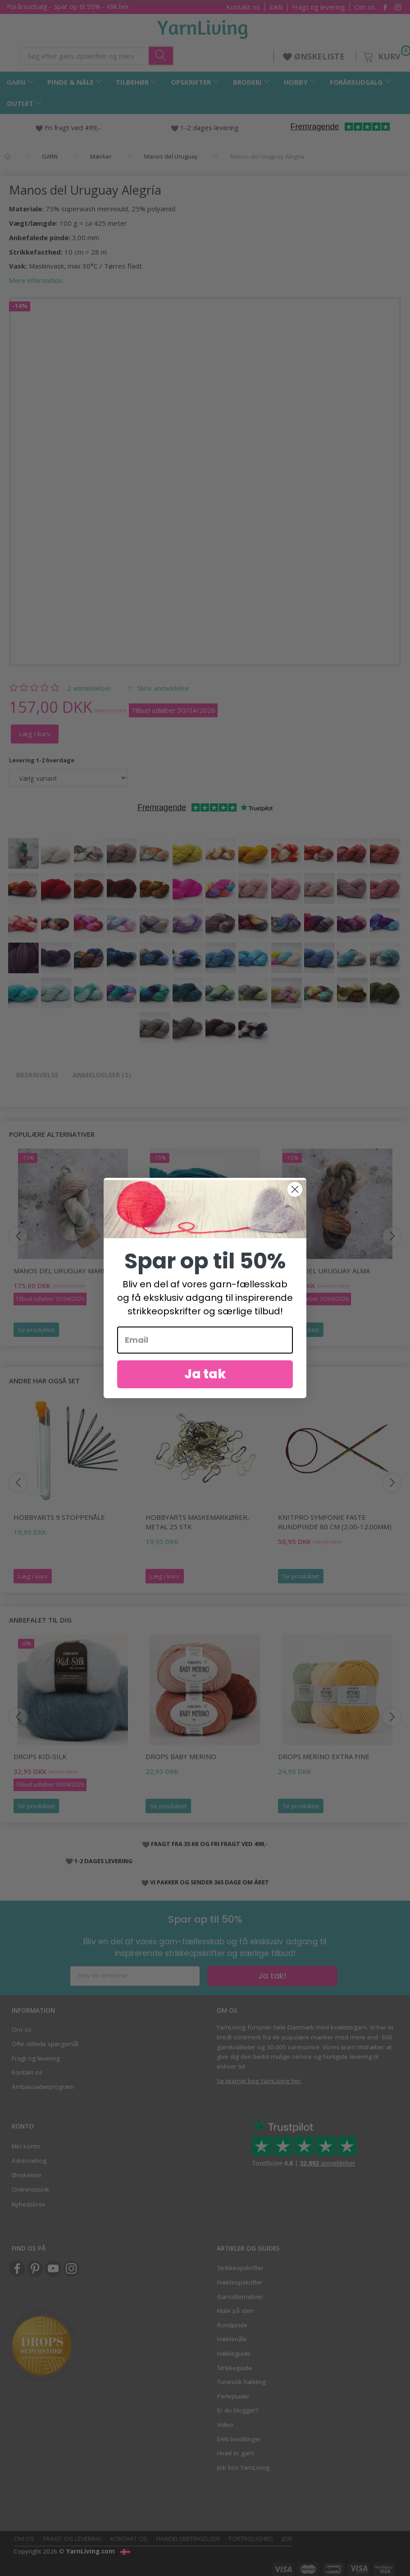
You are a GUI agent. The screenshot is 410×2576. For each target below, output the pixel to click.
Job (287, 2539)
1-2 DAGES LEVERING (103, 1861)
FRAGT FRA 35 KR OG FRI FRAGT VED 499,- (209, 1844)
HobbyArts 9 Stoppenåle (59, 1517)
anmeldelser (89, 688)
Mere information (36, 280)
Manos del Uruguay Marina (64, 1270)
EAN (275, 7)
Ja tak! (272, 1975)
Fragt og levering (318, 7)
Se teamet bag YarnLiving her (259, 2081)
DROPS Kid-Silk (40, 1756)
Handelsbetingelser (188, 2539)
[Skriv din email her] (135, 1976)
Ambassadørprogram (43, 2087)
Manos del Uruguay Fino (191, 1270)
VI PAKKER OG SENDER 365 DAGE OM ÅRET (209, 1882)
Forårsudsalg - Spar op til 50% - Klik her (68, 6)
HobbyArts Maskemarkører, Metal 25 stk (197, 1522)
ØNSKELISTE (315, 56)
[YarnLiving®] (202, 27)
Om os (365, 7)
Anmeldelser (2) (102, 1074)
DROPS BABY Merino (181, 1756)
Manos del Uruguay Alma (324, 1270)
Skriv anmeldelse (162, 688)
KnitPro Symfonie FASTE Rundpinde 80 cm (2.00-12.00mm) (335, 1522)
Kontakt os (243, 7)
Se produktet (36, 1330)
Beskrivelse (37, 1074)
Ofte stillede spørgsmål (45, 2044)
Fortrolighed (251, 2539)
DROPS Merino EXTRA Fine (323, 1756)
